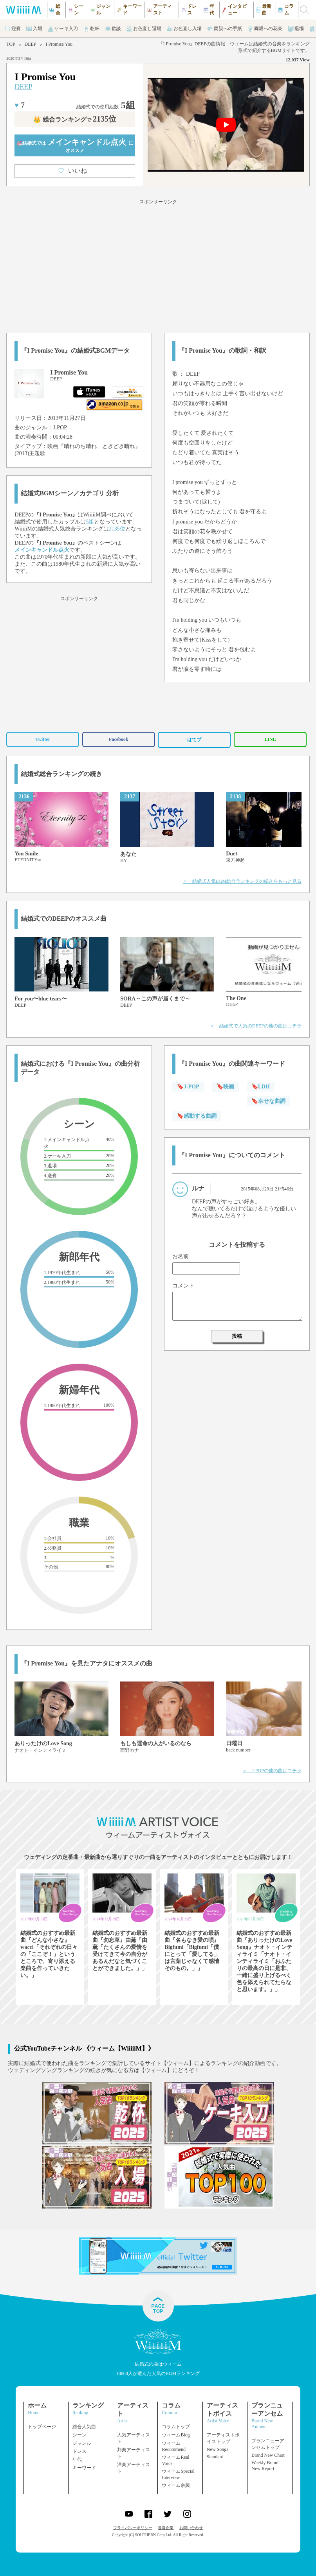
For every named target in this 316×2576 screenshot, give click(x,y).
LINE (270, 739)
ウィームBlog (176, 2435)
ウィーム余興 (176, 2485)
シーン (79, 2435)
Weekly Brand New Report (264, 2465)
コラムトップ (176, 2426)
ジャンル (81, 2443)
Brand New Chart (268, 2455)
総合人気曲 (84, 2426)
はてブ (194, 739)
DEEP (30, 44)
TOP (10, 44)
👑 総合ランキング (74, 119)
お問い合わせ (191, 2528)
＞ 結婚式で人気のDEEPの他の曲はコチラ (256, 1026)
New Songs (217, 2449)
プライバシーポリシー (132, 2528)
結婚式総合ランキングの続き (61, 774)
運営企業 (165, 2528)
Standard (215, 2456)
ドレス (79, 2451)
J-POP (60, 427)
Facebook (118, 739)
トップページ (42, 2426)
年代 (77, 2459)
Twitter (42, 739)
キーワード (84, 2467)
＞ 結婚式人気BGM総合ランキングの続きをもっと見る (242, 881)
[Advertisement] (158, 264)
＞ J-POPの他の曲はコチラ (272, 1770)
